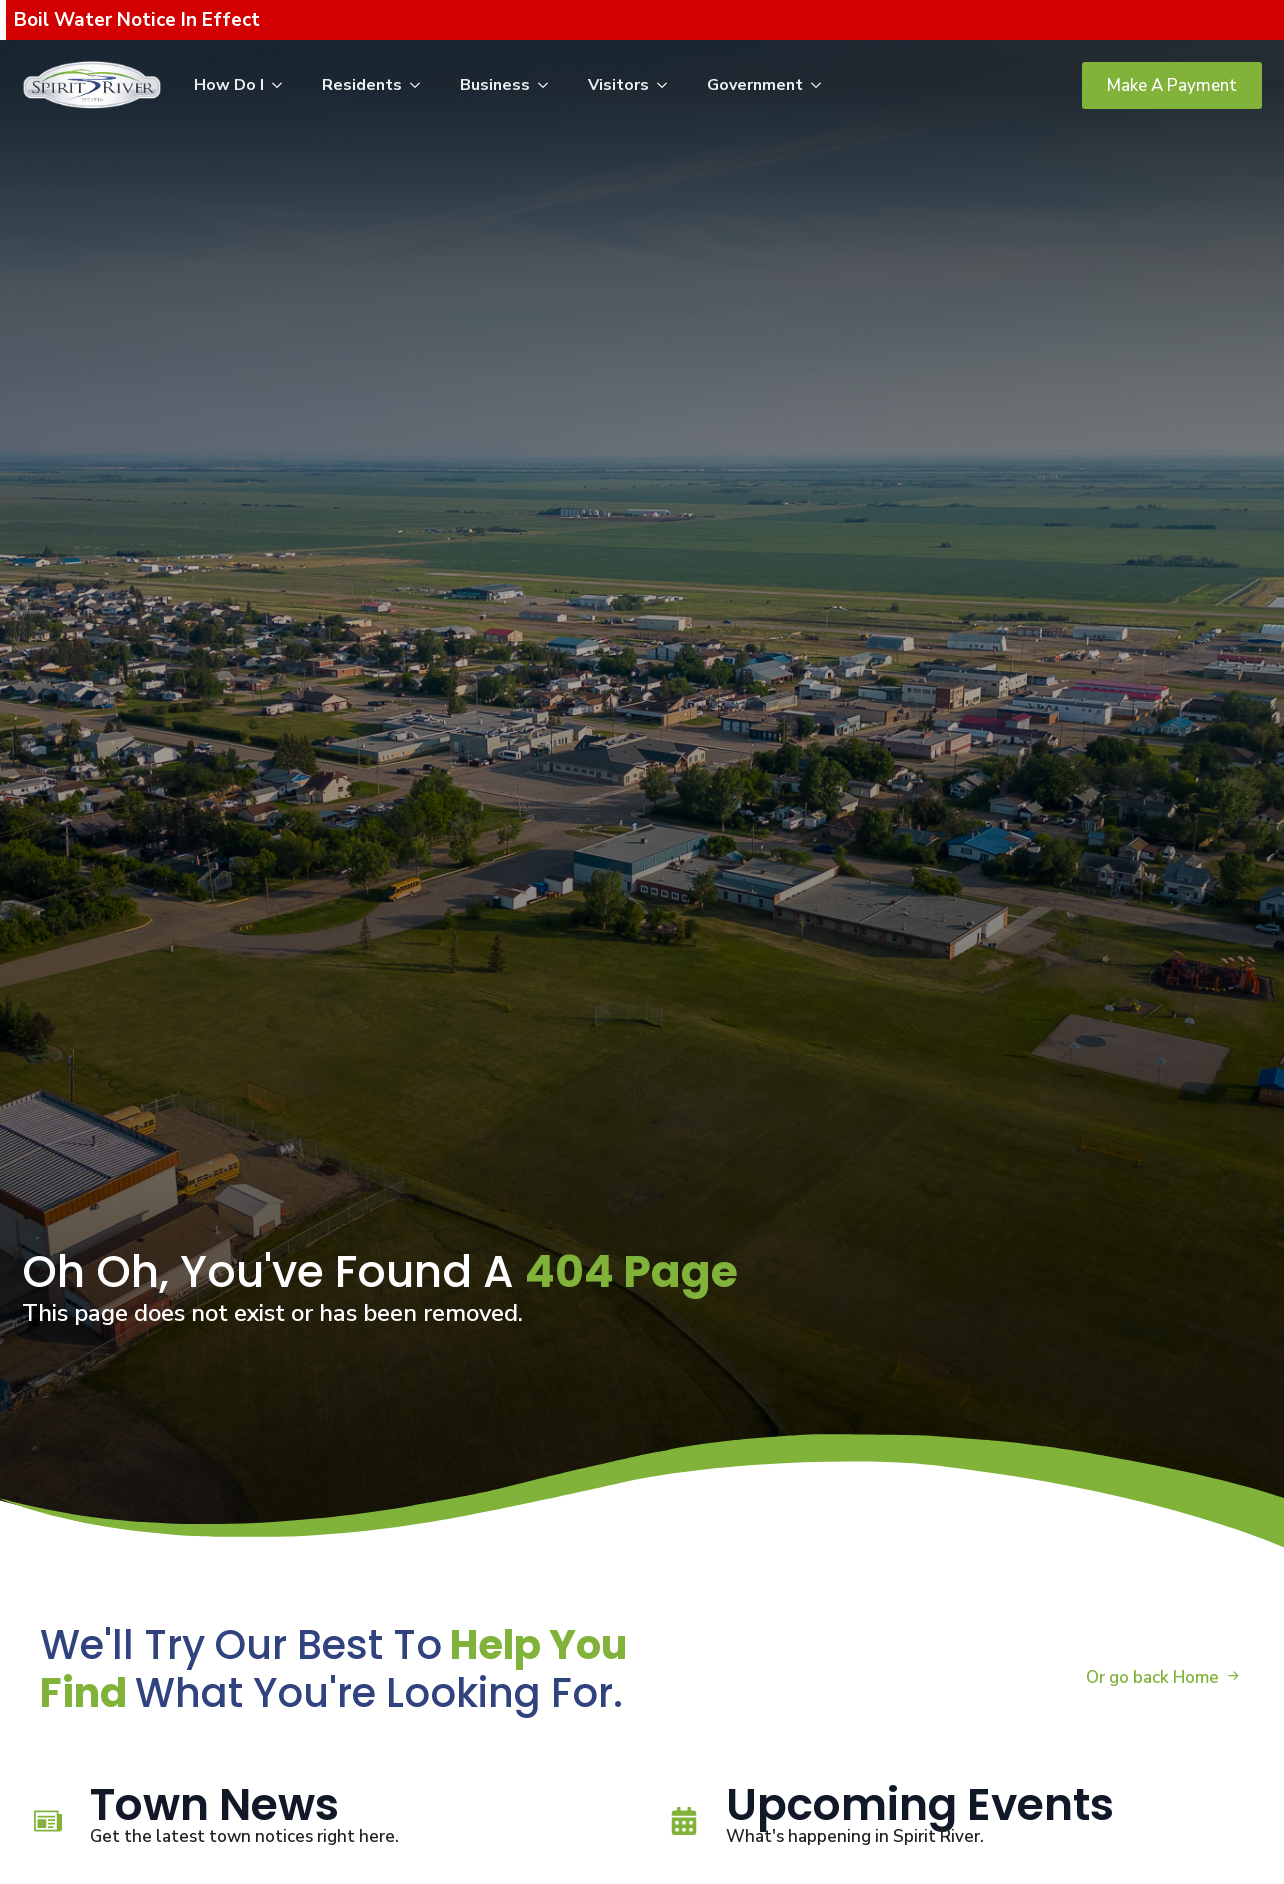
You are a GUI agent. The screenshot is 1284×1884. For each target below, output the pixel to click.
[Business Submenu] (549, 85)
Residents (362, 85)
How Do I (229, 85)
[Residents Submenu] (421, 85)
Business (495, 85)
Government (755, 85)
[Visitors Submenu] (668, 85)
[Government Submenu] (822, 85)
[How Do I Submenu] (283, 85)
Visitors (618, 85)
